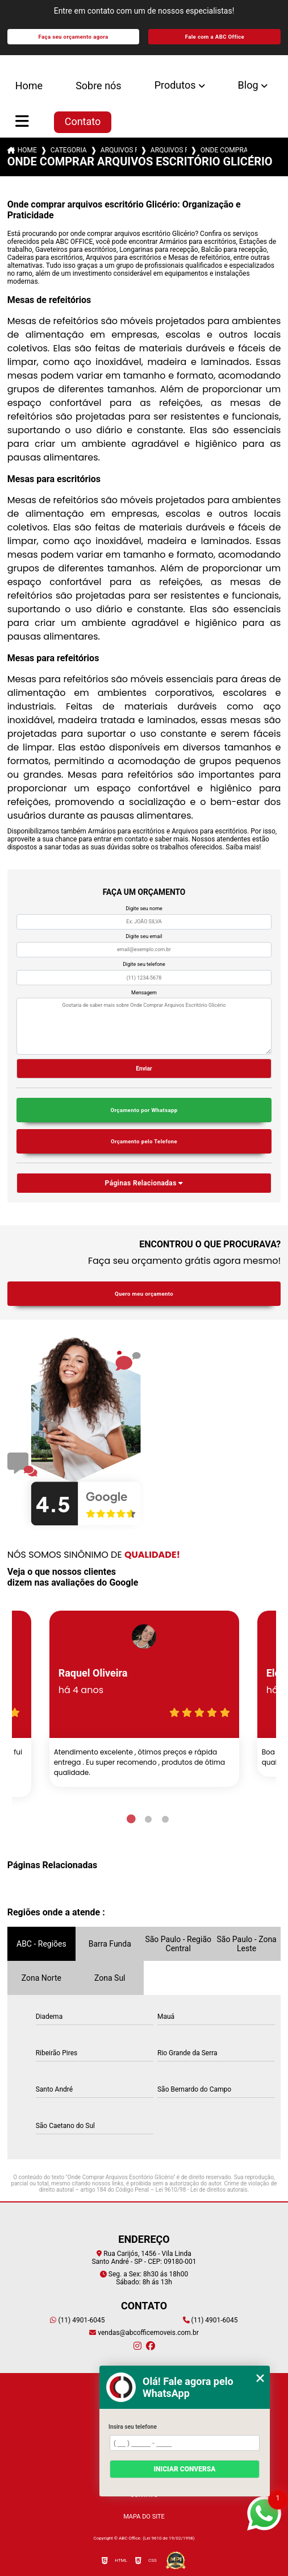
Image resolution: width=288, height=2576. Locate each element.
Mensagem (144, 992)
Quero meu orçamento (144, 1294)
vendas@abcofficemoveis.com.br (144, 2333)
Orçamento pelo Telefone (144, 1141)
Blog (248, 85)
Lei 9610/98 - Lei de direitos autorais (202, 2190)
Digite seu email (144, 936)
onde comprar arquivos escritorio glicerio (224, 150)
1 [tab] (131, 1819)
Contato (83, 121)
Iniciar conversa (184, 2469)
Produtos (175, 85)
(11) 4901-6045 (77, 2320)
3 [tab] (165, 1819)
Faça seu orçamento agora (73, 37)
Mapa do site (144, 2516)
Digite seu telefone (144, 964)
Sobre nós (99, 86)
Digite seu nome (144, 908)
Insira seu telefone (132, 2427)
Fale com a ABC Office (214, 37)
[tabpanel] (144, 1699)
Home (29, 86)
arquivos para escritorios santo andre (169, 150)
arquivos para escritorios (119, 150)
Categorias (69, 150)
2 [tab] (148, 1819)
